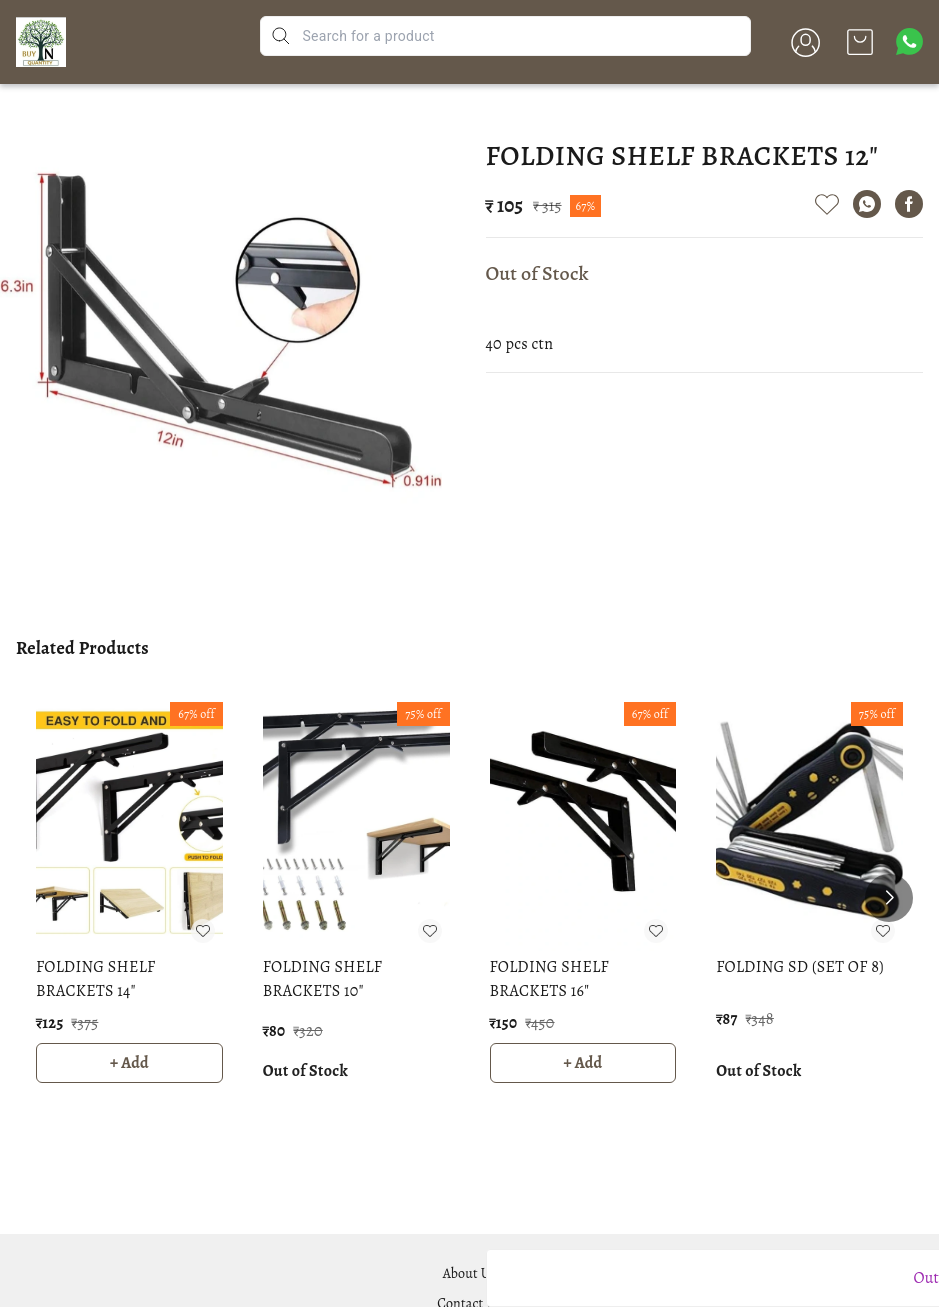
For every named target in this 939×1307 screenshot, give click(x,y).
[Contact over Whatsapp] (909, 41)
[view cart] (860, 42)
